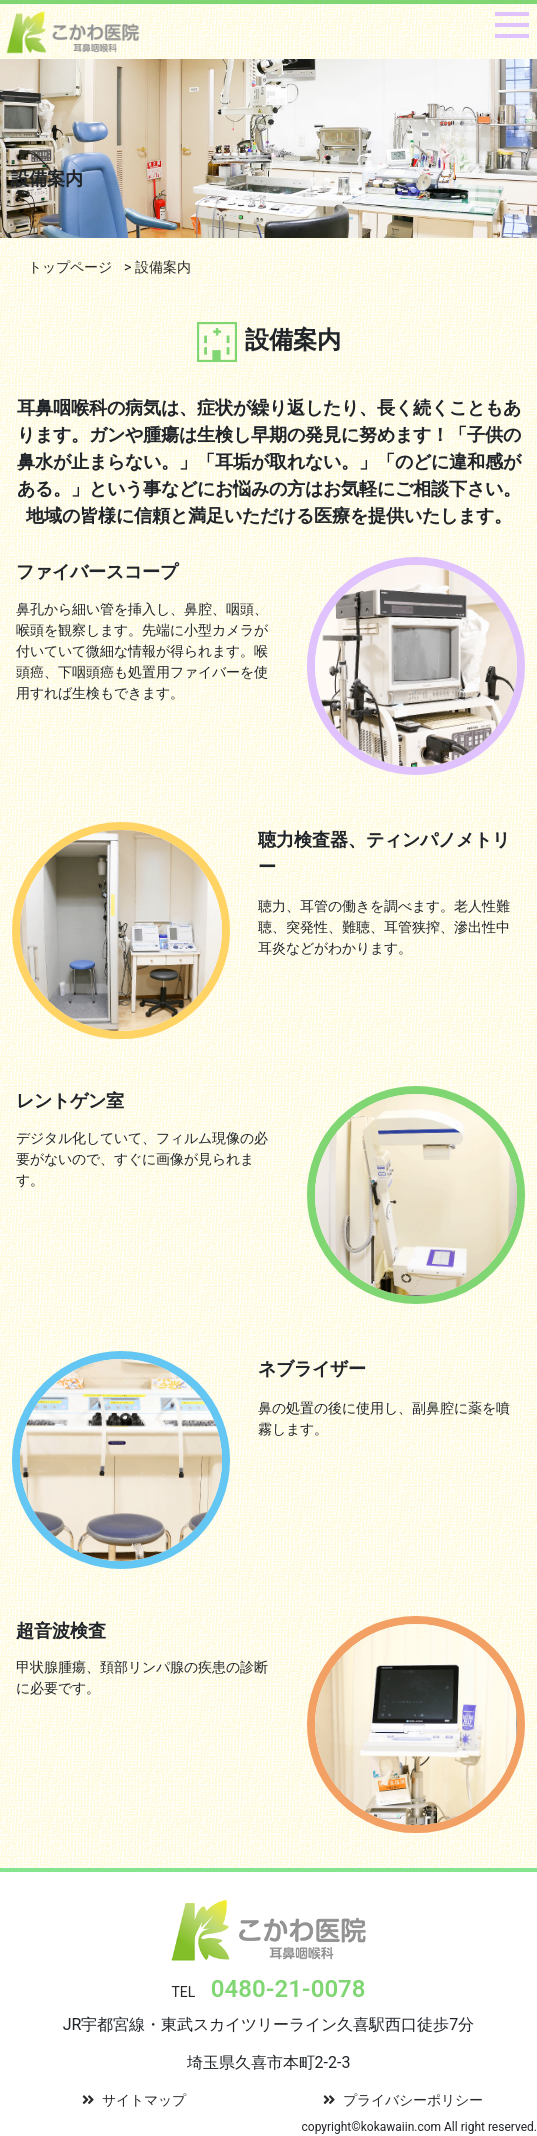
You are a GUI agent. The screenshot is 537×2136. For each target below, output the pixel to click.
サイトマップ (134, 2100)
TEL (268, 1992)
